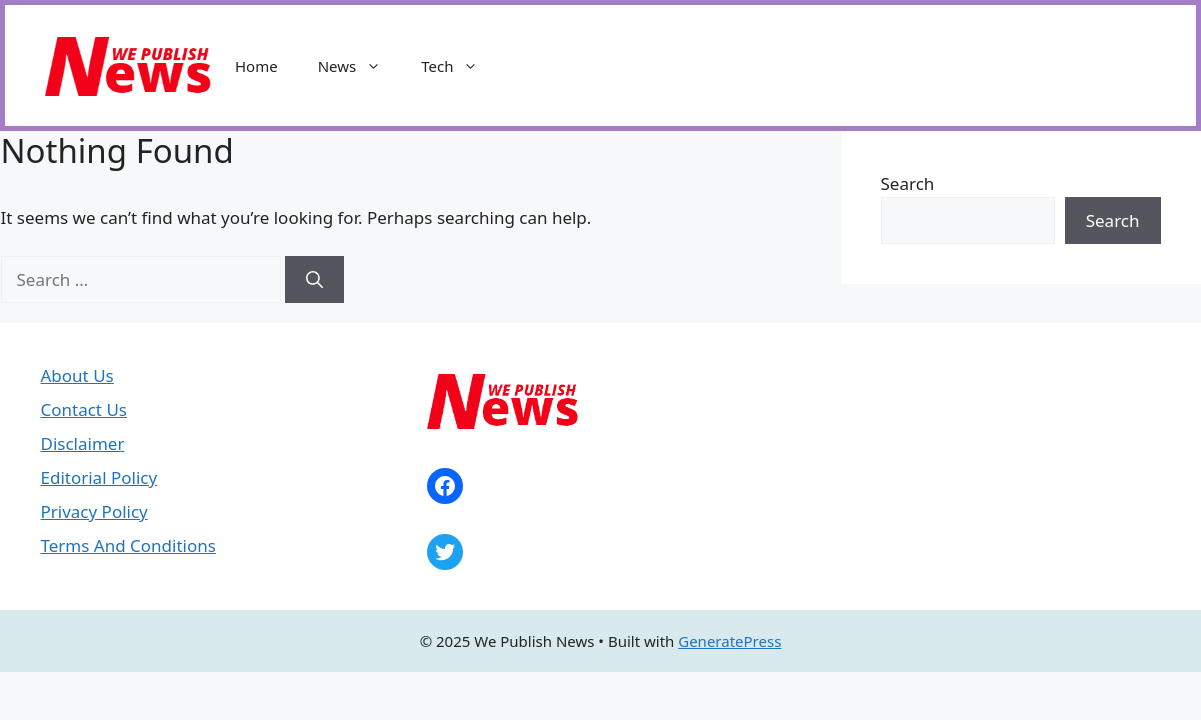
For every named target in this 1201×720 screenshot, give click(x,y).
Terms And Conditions (128, 545)
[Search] (314, 280)
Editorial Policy (99, 477)
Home (256, 66)
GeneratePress (729, 641)
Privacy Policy (94, 511)
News (360, 66)
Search (908, 183)
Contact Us (84, 409)
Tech (459, 66)
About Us (77, 375)
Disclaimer (83, 443)
